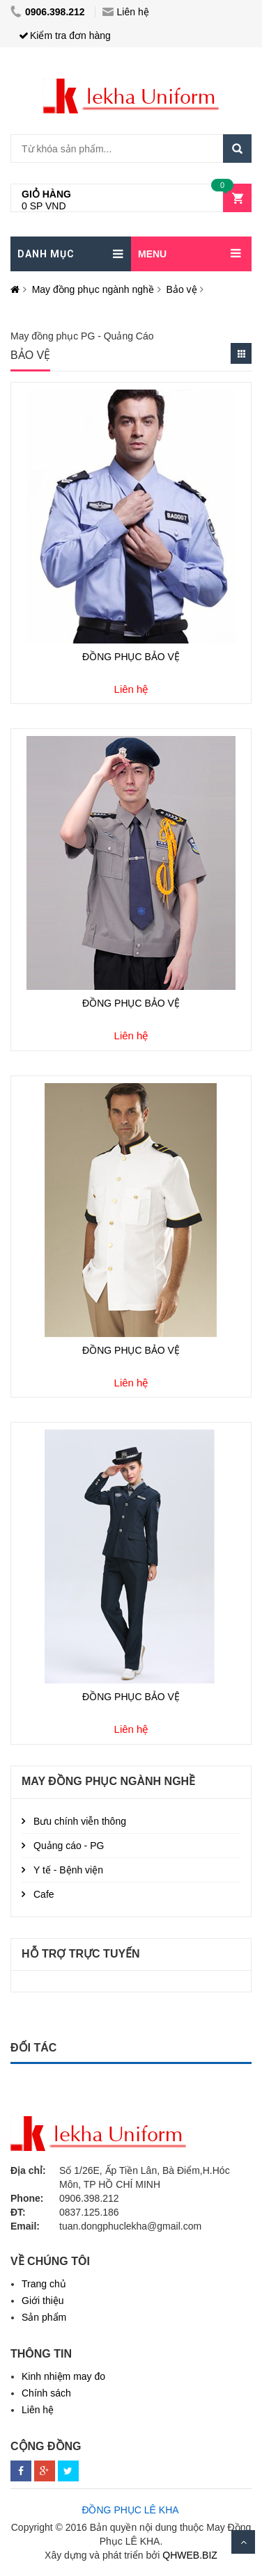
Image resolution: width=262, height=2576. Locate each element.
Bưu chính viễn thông (79, 1821)
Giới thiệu (43, 2300)
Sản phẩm (44, 2317)
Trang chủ (44, 2283)
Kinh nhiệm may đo (63, 2376)
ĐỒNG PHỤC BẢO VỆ (131, 656)
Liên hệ (125, 11)
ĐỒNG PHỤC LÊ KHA (130, 2509)
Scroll (243, 2542)
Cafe (43, 1894)
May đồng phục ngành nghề (93, 289)
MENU (152, 253)
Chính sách (46, 2393)
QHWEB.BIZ (189, 2555)
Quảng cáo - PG (68, 1845)
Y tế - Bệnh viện (68, 1869)
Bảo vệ (182, 289)
